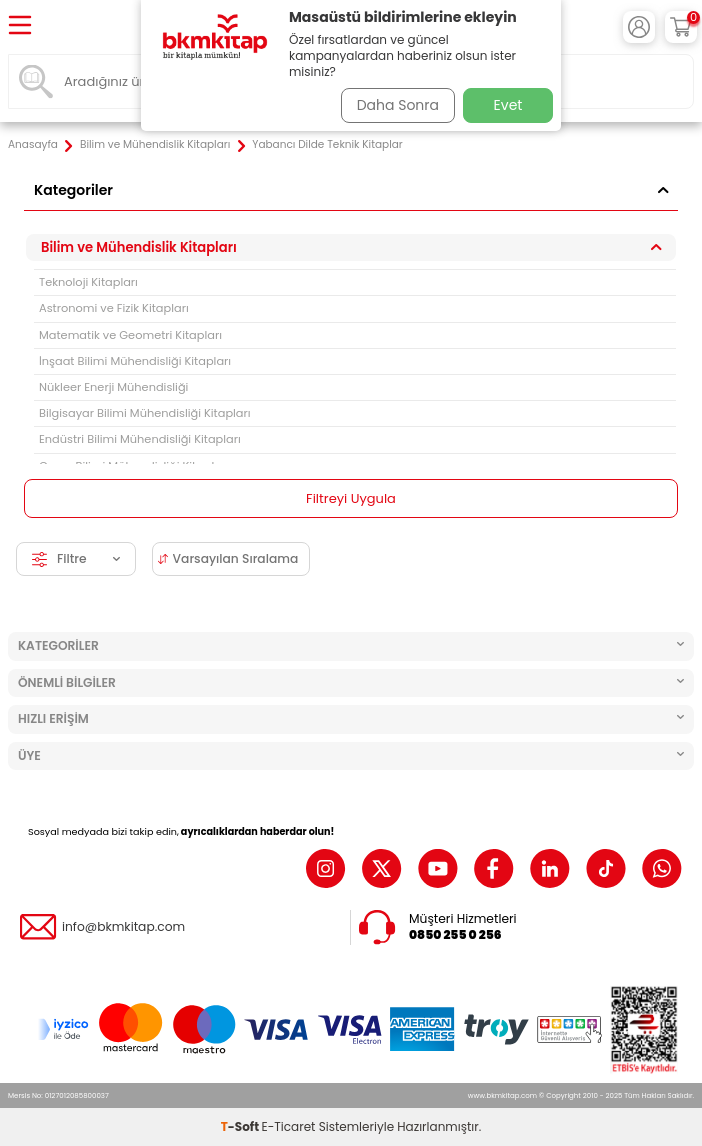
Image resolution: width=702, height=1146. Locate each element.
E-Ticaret (289, 1126)
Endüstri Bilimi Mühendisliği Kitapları (140, 439)
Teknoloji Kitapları (88, 282)
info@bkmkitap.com (123, 927)
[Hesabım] (639, 27)
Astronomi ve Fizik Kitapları (114, 308)
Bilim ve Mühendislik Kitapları (155, 145)
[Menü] (20, 26)
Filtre (76, 558)
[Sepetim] (681, 27)
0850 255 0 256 (455, 935)
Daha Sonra (398, 105)
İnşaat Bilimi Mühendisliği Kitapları (135, 361)
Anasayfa (33, 145)
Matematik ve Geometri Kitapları (130, 335)
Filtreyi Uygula (351, 498)
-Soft (241, 1126)
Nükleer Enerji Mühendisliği (113, 387)
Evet (508, 105)
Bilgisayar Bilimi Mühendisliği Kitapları (145, 413)
